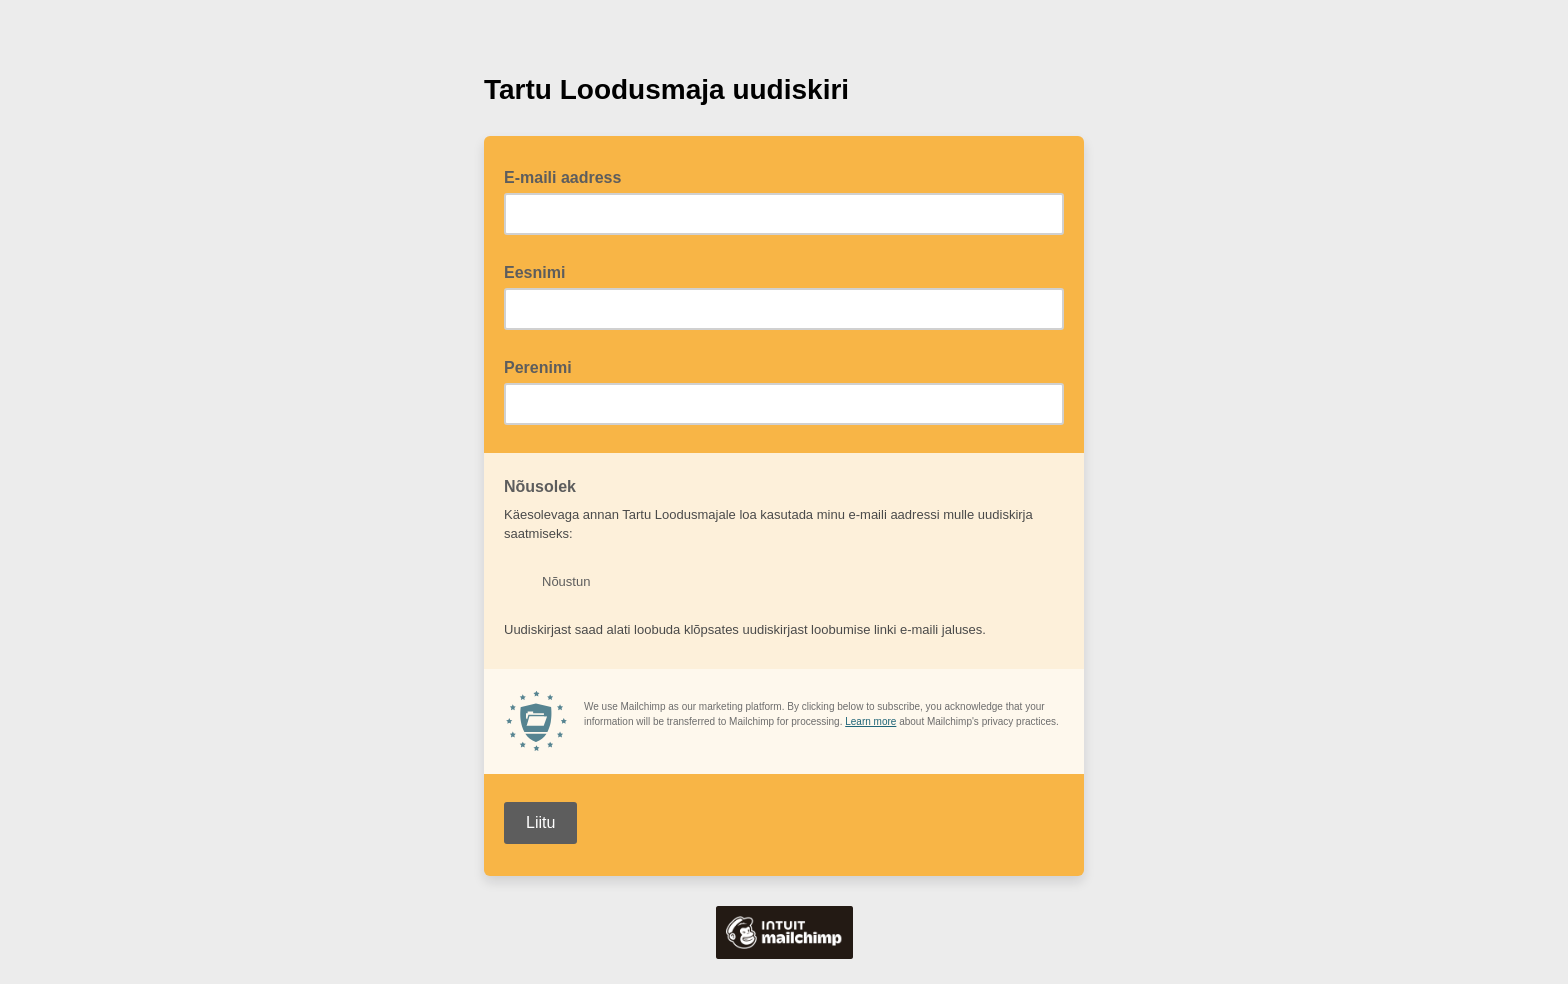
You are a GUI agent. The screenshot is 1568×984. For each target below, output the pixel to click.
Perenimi (538, 367)
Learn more (870, 721)
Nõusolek (546, 485)
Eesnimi (534, 272)
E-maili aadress (569, 176)
